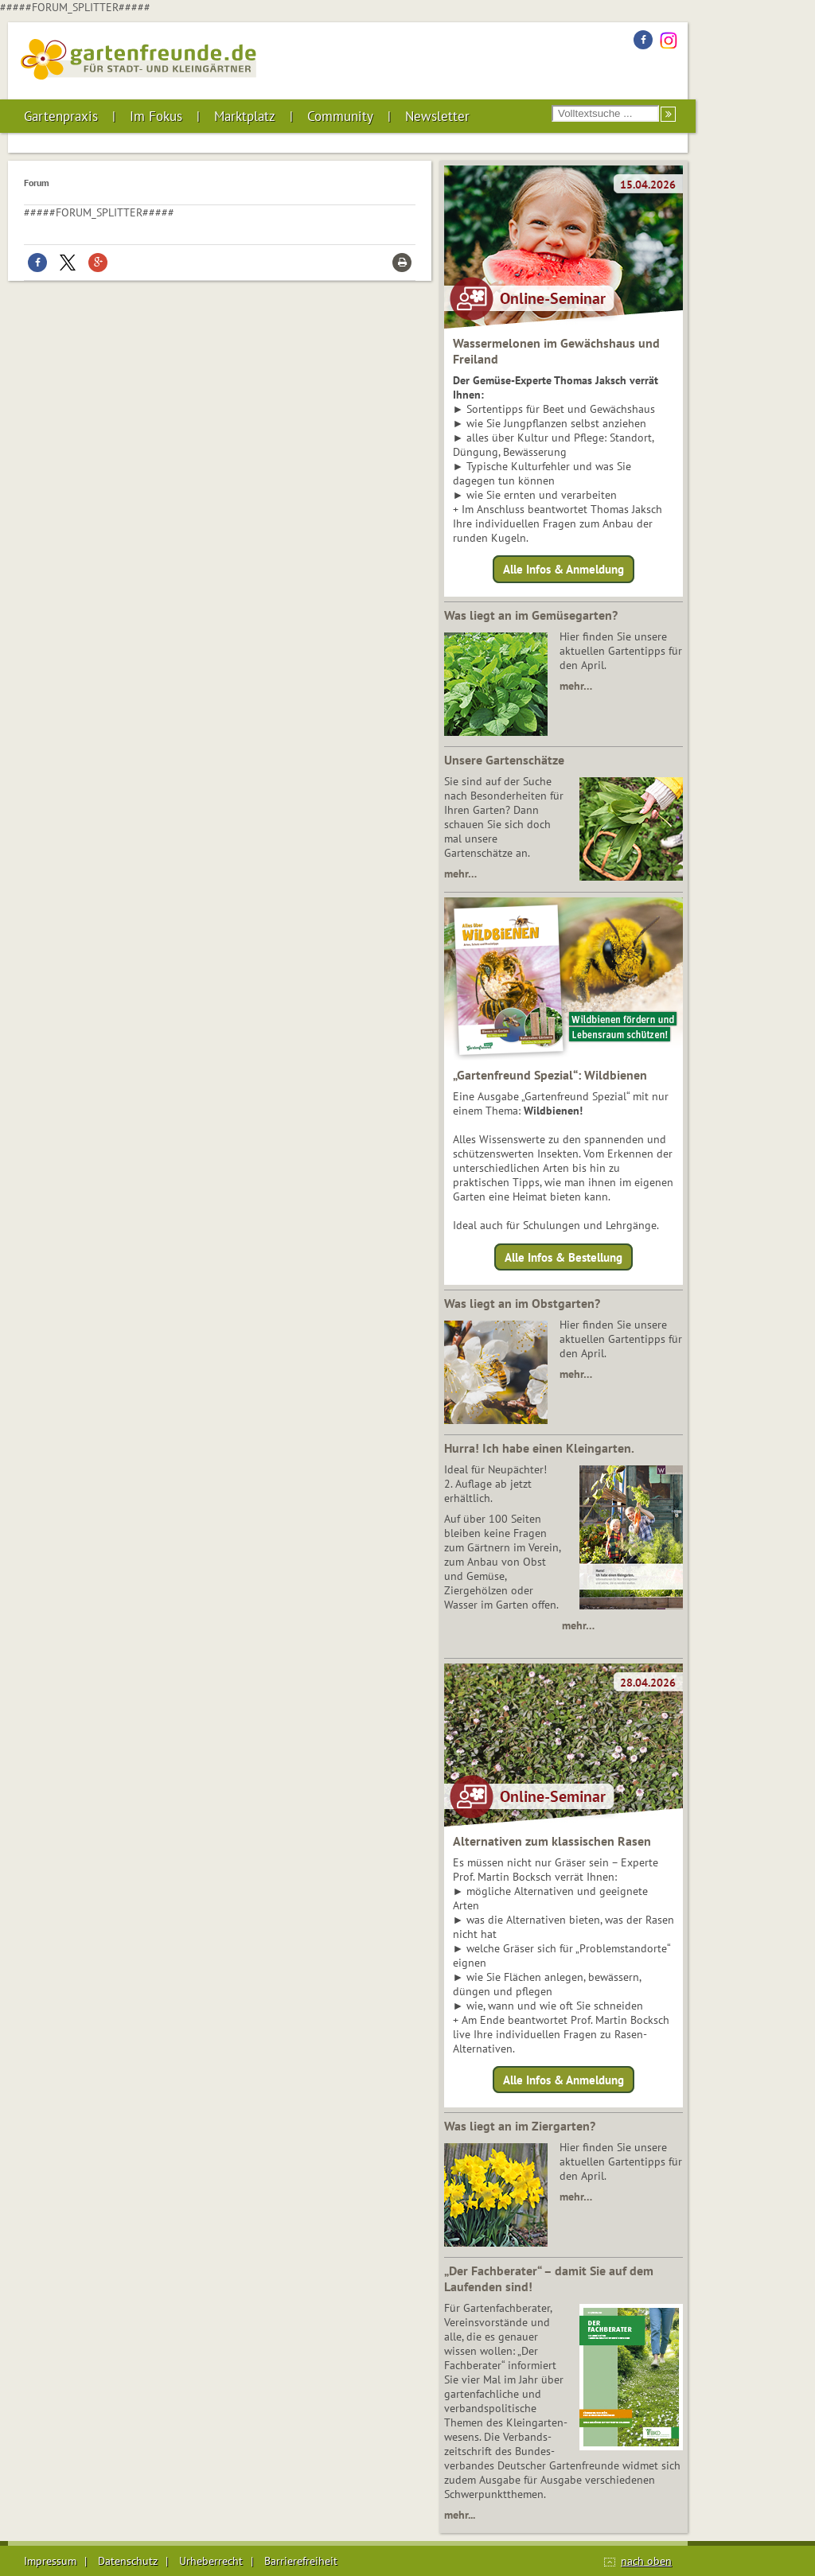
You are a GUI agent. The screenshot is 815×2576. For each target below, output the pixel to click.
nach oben (646, 2561)
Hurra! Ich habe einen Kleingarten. (539, 1448)
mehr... (459, 2515)
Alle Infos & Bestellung (563, 1256)
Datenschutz (128, 2561)
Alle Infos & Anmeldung (563, 569)
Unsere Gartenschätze (504, 760)
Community (340, 116)
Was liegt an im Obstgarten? (522, 1303)
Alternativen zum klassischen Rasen (552, 1841)
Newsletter (437, 116)
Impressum (50, 2561)
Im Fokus (156, 116)
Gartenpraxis (61, 116)
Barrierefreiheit (300, 2561)
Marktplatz (244, 116)
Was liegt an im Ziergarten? (519, 2126)
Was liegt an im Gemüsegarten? (531, 615)
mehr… (576, 686)
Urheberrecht (211, 2561)
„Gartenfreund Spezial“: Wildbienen (550, 1075)
